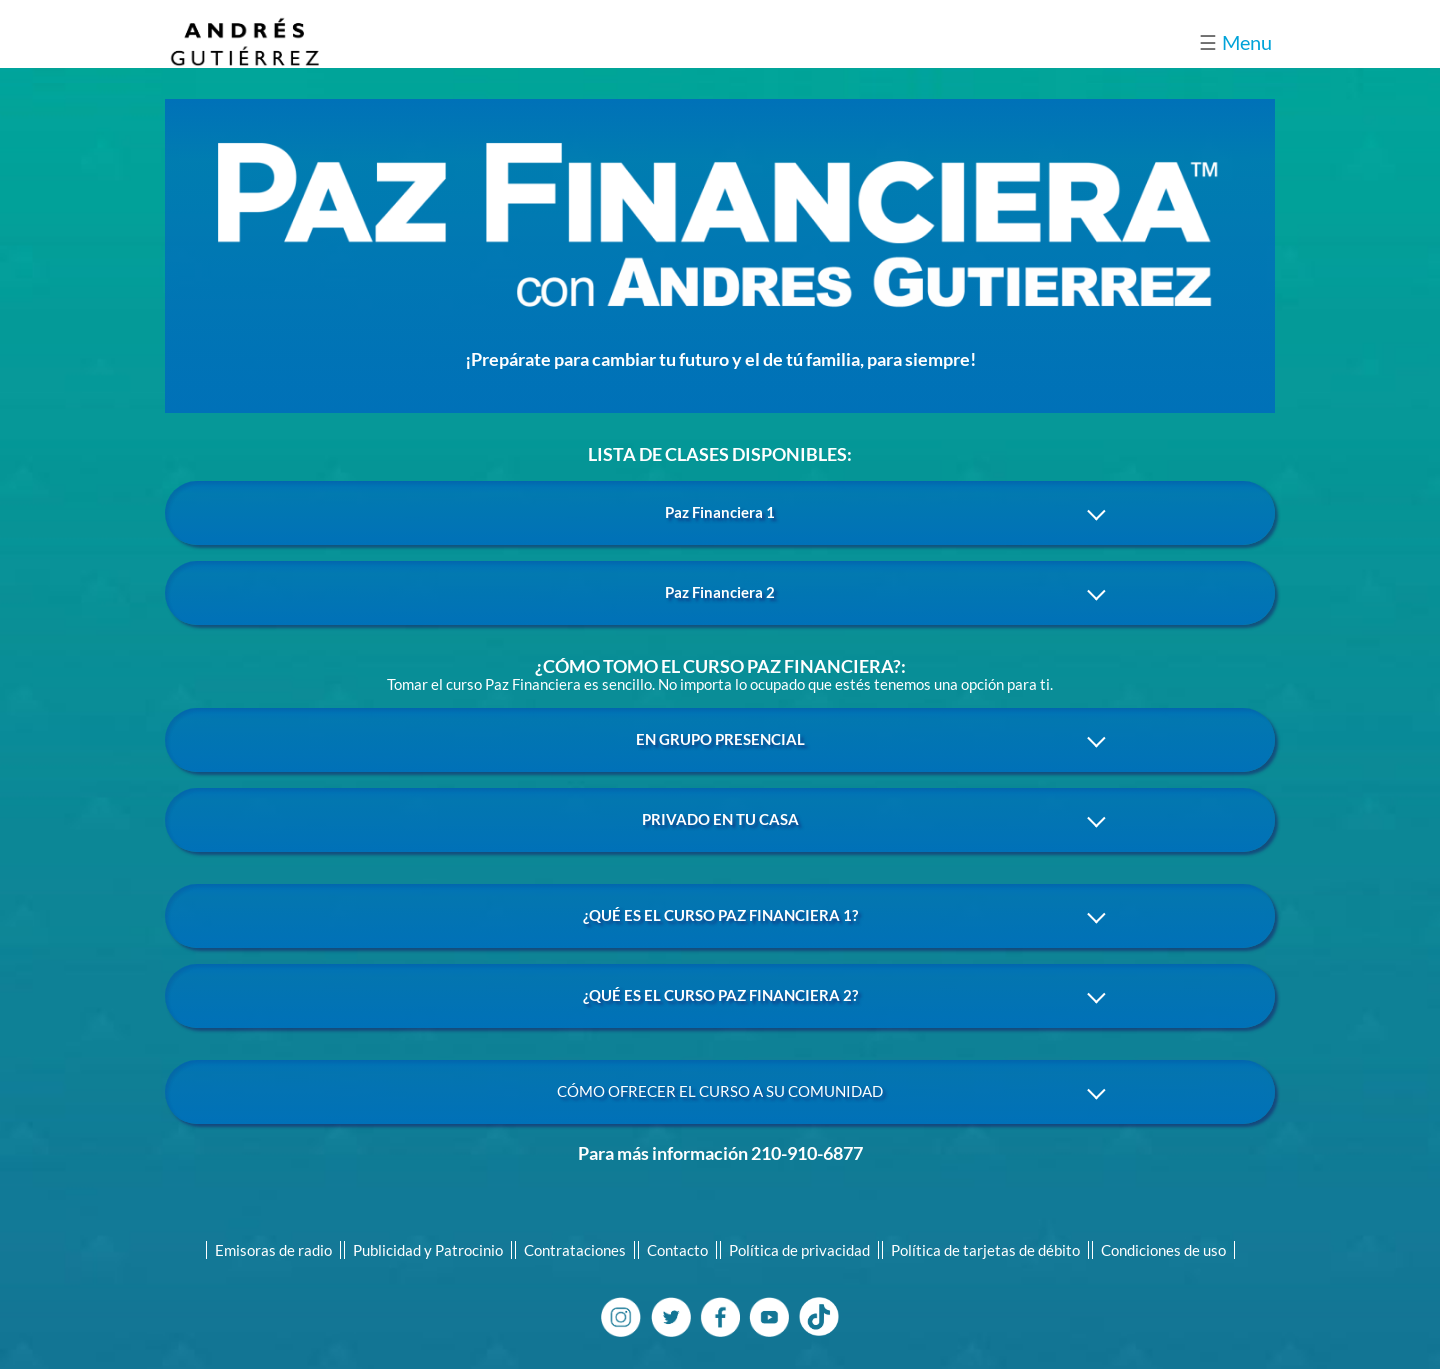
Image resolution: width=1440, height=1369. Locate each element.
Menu (1235, 42)
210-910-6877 (807, 1153)
